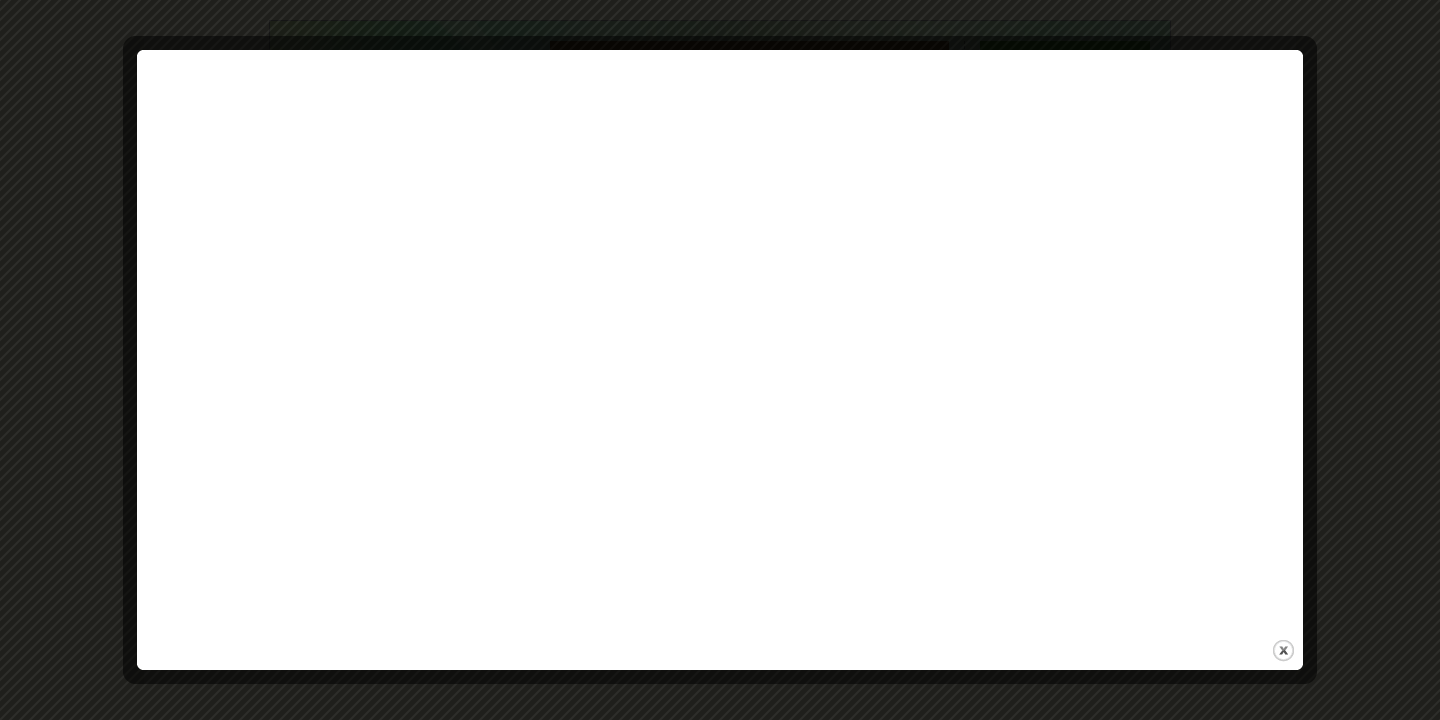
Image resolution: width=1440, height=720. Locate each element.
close (1283, 650)
